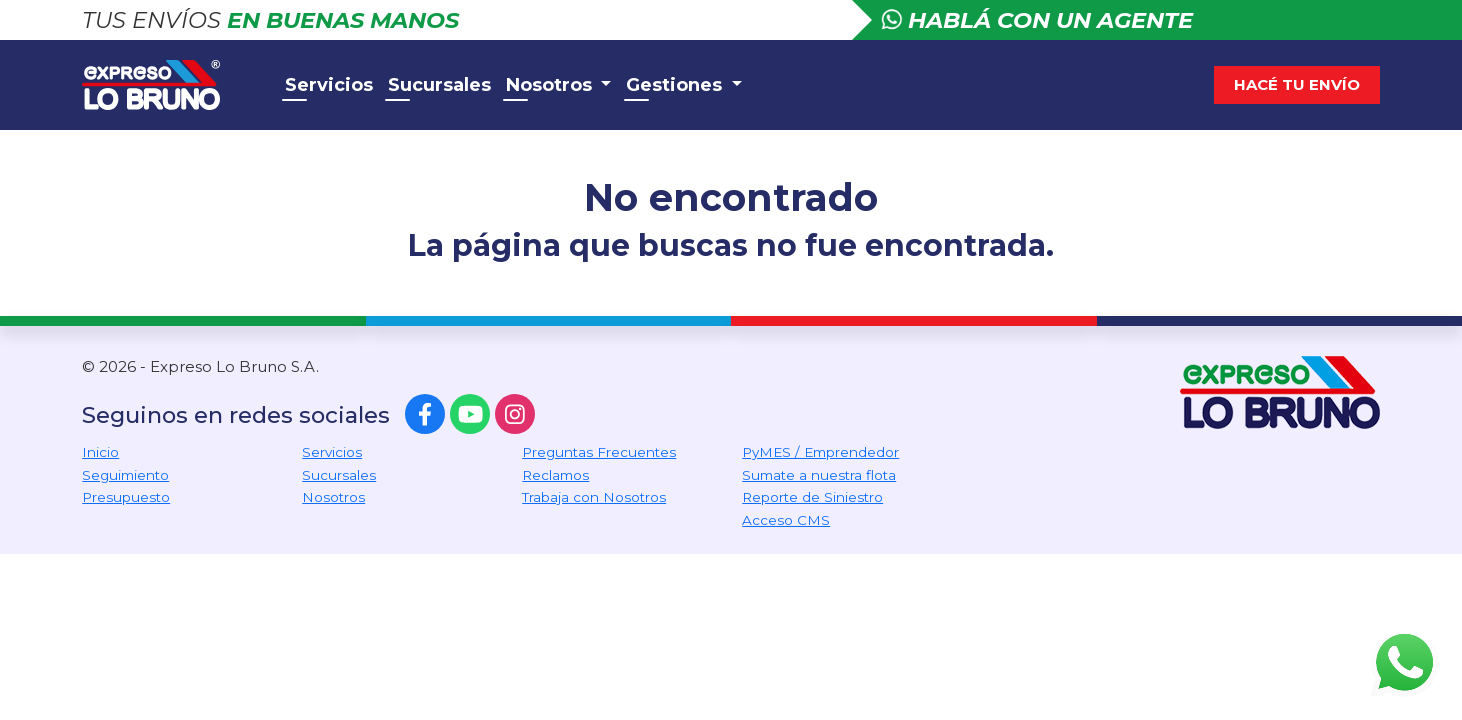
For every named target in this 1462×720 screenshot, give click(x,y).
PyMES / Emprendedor (820, 452)
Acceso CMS (786, 520)
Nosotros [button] (551, 85)
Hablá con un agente (1037, 20)
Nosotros (333, 497)
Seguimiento (125, 475)
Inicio (100, 452)
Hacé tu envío (1297, 84)
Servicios (329, 85)
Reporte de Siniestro (812, 497)
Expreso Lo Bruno (172, 85)
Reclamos (555, 475)
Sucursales (439, 85)
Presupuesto (126, 497)
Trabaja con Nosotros (594, 497)
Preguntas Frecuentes (599, 452)
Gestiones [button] (676, 85)
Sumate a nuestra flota (819, 475)
